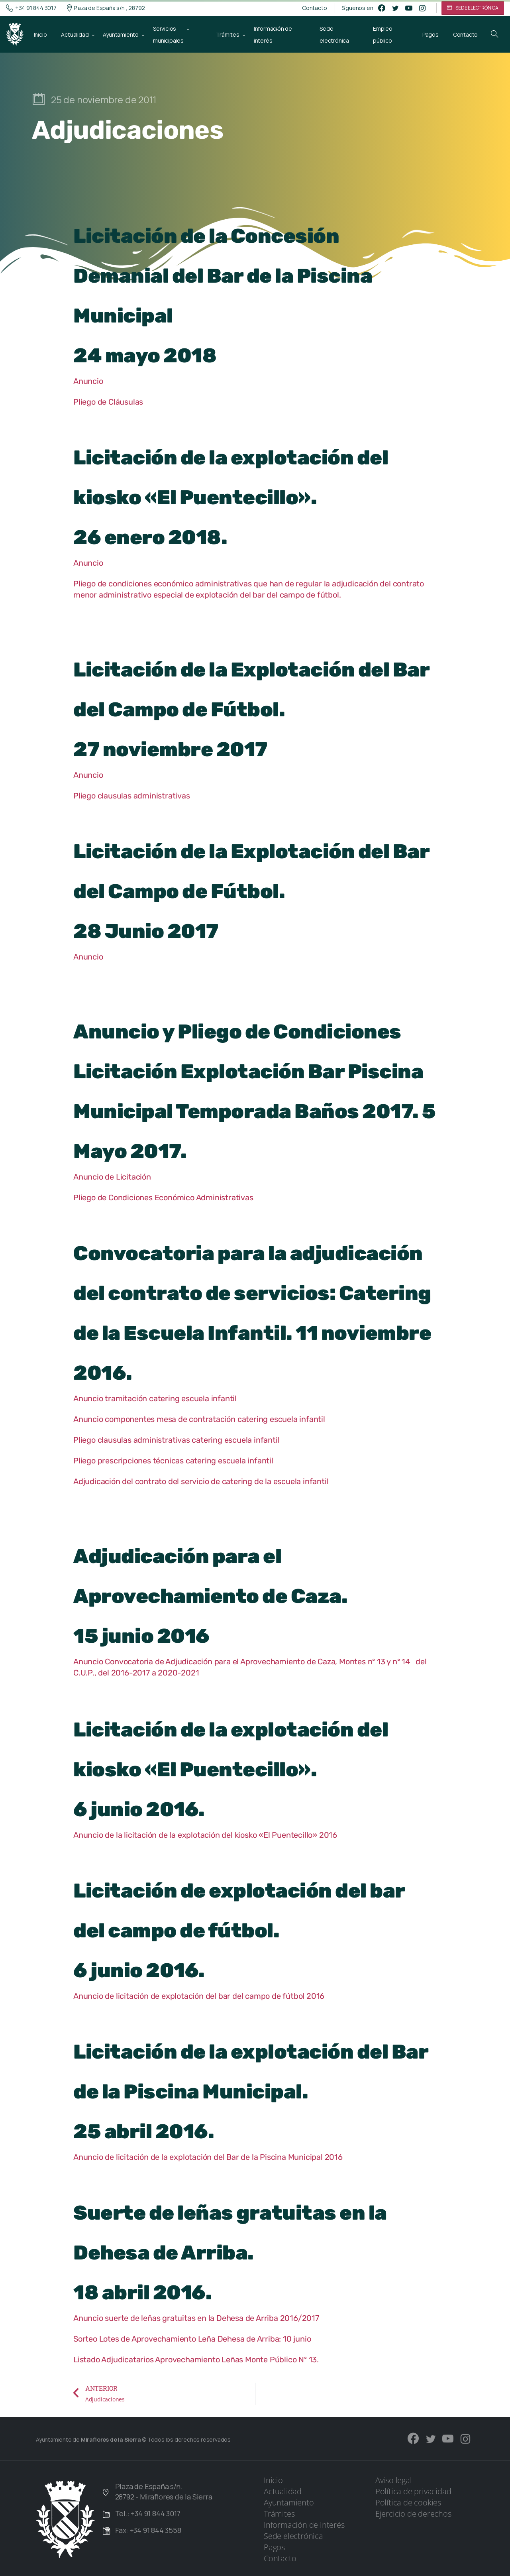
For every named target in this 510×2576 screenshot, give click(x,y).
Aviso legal (393, 2480)
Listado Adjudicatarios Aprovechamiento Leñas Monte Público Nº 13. (196, 2359)
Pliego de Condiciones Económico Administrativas (163, 1197)
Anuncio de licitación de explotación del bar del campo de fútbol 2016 (198, 1996)
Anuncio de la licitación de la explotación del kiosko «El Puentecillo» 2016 (205, 1835)
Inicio (273, 2480)
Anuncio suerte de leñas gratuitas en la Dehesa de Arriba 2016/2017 (196, 2318)
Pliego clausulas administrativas (131, 795)
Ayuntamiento (289, 2502)
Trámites (279, 2513)
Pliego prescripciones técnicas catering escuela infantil (173, 1460)
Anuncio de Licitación (113, 1177)
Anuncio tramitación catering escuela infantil (155, 1398)
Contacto (314, 8)
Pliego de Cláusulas (108, 402)
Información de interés (304, 2524)
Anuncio (88, 381)
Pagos (274, 2547)
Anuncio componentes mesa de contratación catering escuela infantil (199, 1419)
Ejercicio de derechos (413, 2513)
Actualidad (283, 2491)
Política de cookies (408, 2502)
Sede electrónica (293, 2536)
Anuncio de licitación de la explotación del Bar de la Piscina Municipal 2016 (208, 2157)
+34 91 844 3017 (31, 8)
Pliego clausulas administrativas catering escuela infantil (176, 1440)
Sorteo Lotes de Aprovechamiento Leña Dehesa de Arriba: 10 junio (192, 2339)
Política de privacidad (413, 2491)
